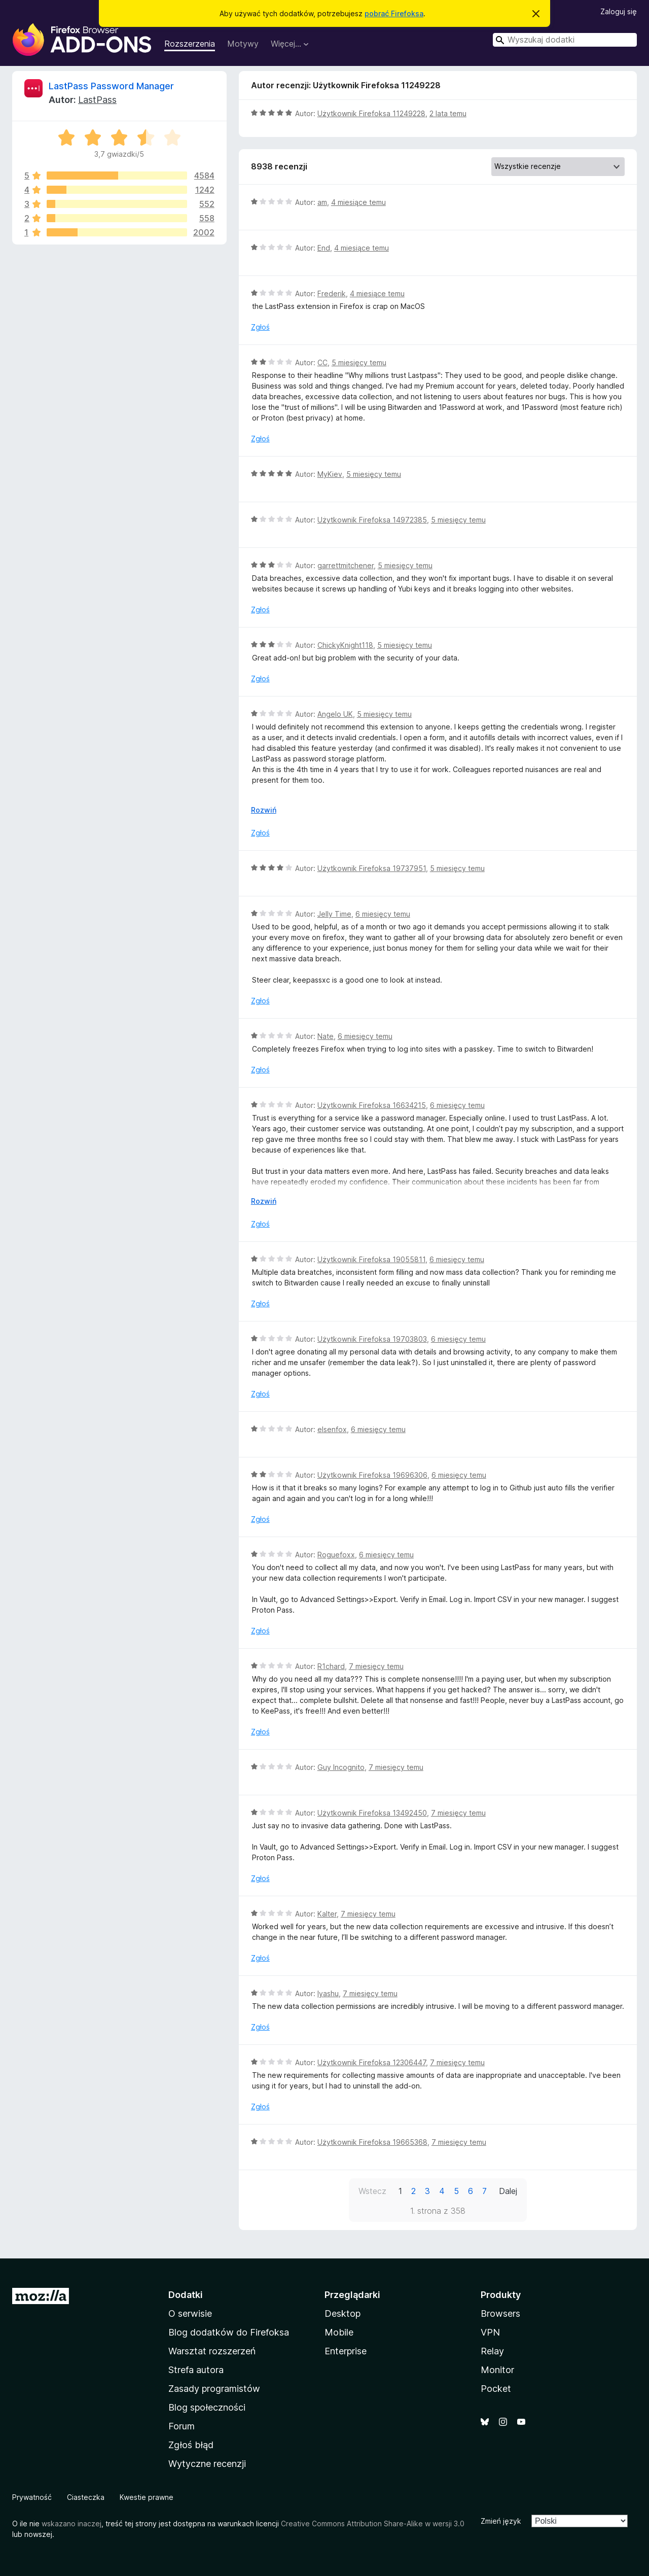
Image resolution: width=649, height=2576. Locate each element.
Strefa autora (196, 2369)
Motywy (243, 44)
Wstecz (372, 2191)
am (322, 202)
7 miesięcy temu (376, 1666)
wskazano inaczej (71, 2523)
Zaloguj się (618, 11)
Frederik (331, 293)
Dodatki (185, 2294)
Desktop (342, 2313)
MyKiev (329, 474)
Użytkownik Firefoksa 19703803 (372, 1339)
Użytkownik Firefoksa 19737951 (371, 868)
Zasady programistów (214, 2388)
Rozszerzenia (189, 44)
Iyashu (328, 1993)
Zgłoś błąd (190, 2445)
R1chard (331, 1666)
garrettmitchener (345, 565)
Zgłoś (260, 327)
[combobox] (565, 40)
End (323, 247)
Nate (325, 1036)
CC (322, 362)
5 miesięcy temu (359, 362)
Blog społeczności (206, 2407)
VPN (490, 2332)
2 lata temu (447, 113)
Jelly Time (334, 914)
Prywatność (32, 2497)
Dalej (508, 2191)
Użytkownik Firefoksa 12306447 (371, 2062)
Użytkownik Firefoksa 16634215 (371, 1105)
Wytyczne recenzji (207, 2463)
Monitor (497, 2369)
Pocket (496, 2388)
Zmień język (501, 2521)
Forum (181, 2426)
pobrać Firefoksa (394, 13)
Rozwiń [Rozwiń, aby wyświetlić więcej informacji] (263, 810)
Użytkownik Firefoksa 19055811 (371, 1259)
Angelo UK (335, 714)
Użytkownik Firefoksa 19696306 (372, 1475)
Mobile (338, 2332)
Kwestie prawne (146, 2497)
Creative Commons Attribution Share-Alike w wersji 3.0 (372, 2523)
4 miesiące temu (358, 202)
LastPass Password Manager (111, 86)
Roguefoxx (336, 1554)
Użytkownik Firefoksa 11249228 (371, 113)
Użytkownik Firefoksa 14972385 (372, 519)
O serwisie (190, 2313)
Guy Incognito (341, 1767)
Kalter (327, 1913)
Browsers (500, 2313)
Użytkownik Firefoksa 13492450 (372, 1812)
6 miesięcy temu (382, 914)
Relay (492, 2351)
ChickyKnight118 (345, 645)
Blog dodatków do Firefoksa (228, 2332)
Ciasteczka (85, 2497)
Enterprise (345, 2351)
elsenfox (332, 1429)
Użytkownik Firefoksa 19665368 (372, 2142)
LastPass (97, 99)
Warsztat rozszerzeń (212, 2351)
